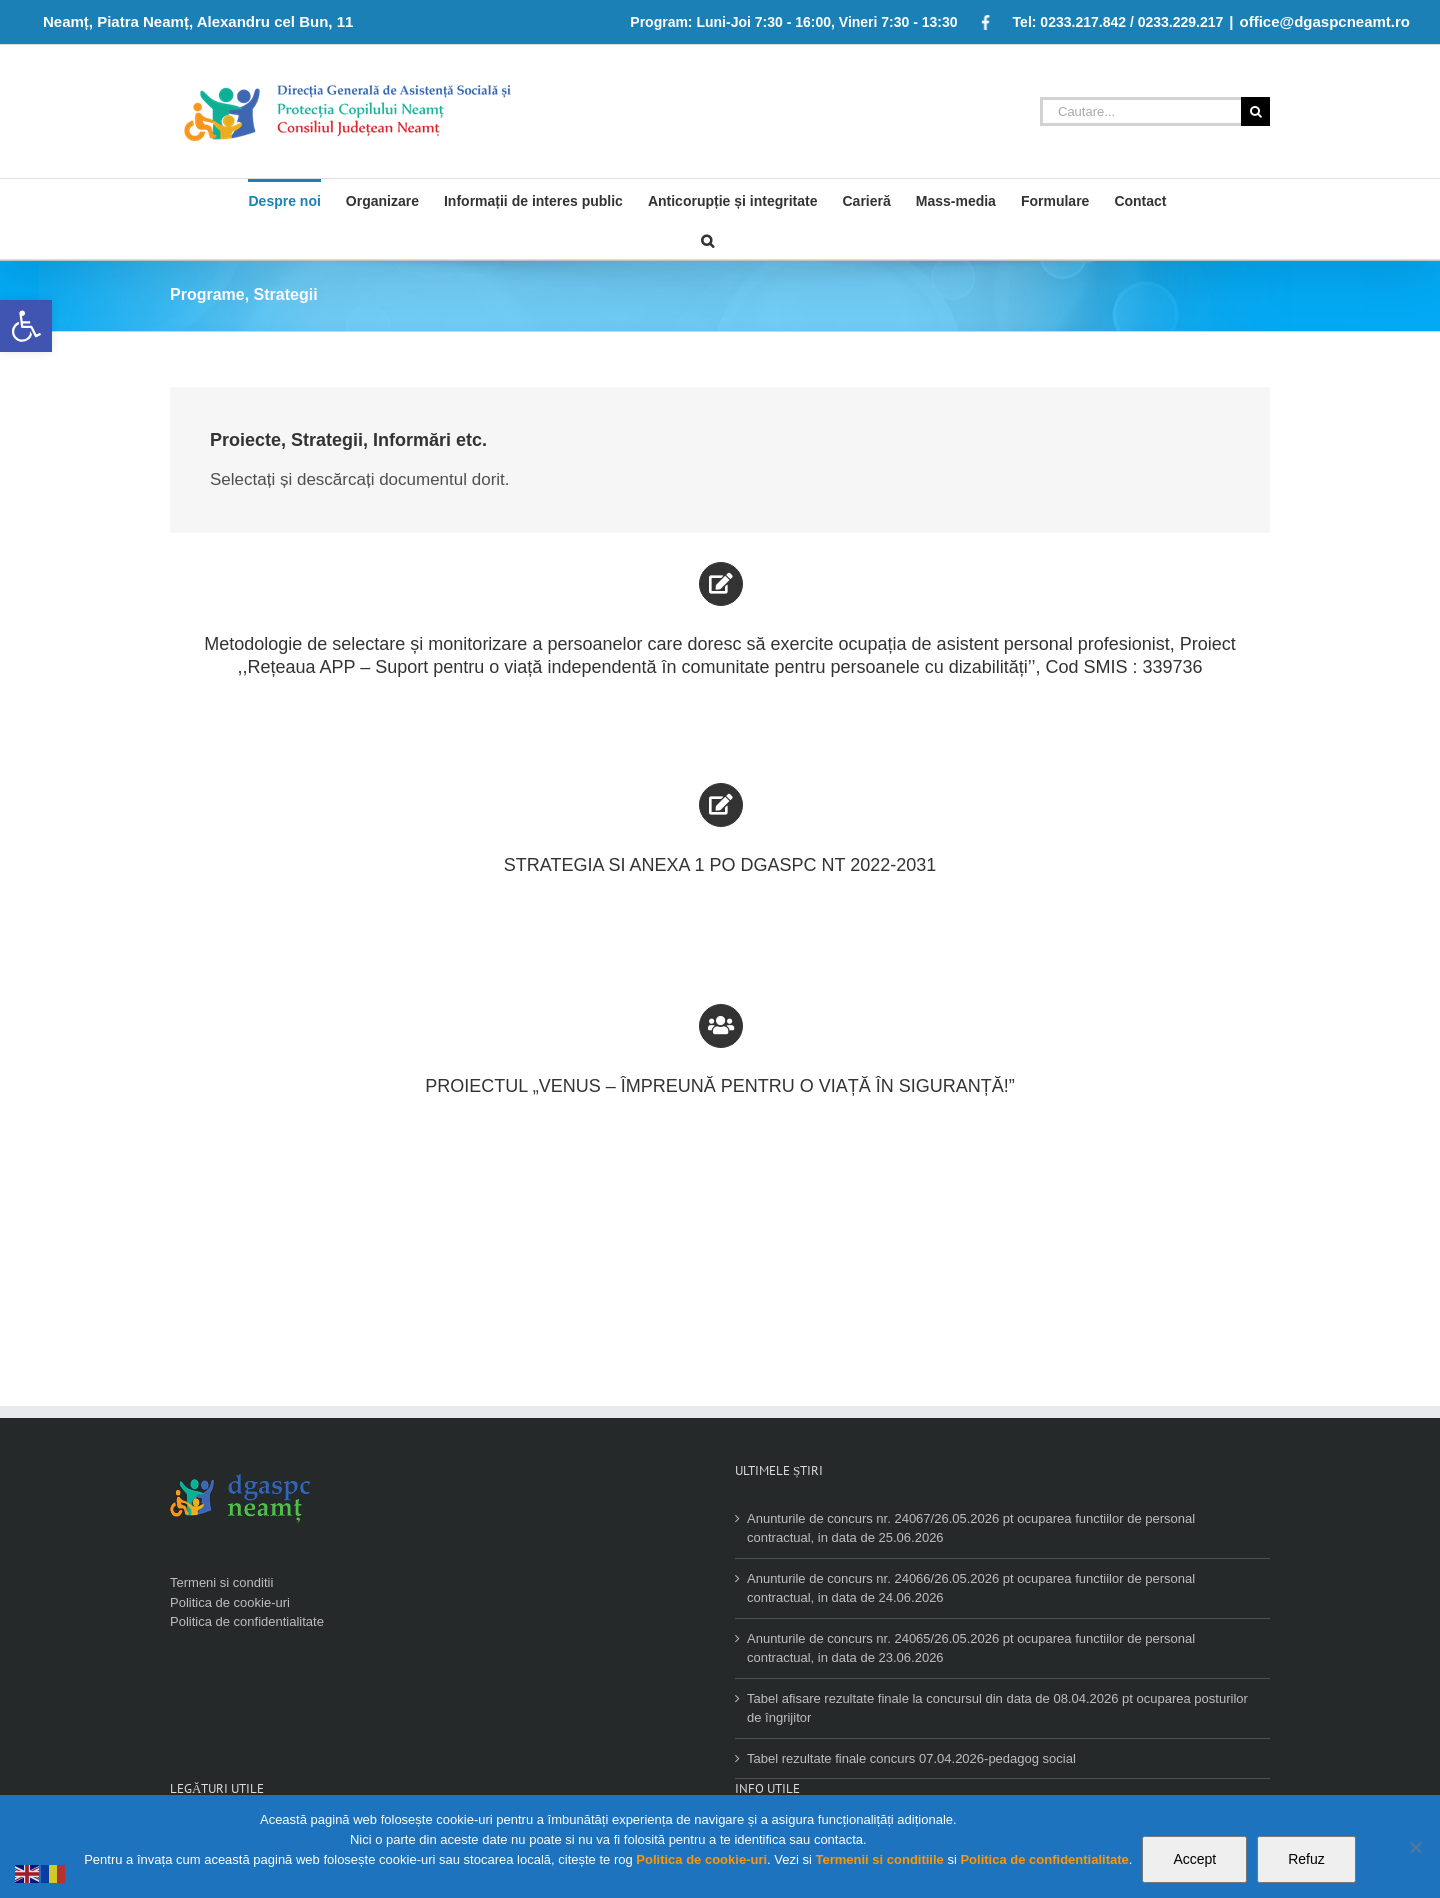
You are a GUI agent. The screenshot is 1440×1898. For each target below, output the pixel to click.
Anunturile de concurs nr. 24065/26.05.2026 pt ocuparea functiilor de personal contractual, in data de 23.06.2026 (971, 1648)
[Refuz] (1415, 1847)
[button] (26, 326)
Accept (1194, 1859)
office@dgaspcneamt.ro (1325, 21)
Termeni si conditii (221, 1582)
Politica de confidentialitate (247, 1621)
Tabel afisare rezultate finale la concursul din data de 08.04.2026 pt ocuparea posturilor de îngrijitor (997, 1708)
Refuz (1306, 1859)
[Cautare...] (1140, 111)
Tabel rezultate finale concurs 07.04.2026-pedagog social (911, 1758)
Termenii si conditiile (879, 1859)
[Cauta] (707, 239)
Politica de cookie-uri (230, 1602)
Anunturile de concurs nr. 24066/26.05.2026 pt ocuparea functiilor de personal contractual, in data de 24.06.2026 (971, 1588)
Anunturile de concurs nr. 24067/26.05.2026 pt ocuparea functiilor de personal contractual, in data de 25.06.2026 (971, 1528)
